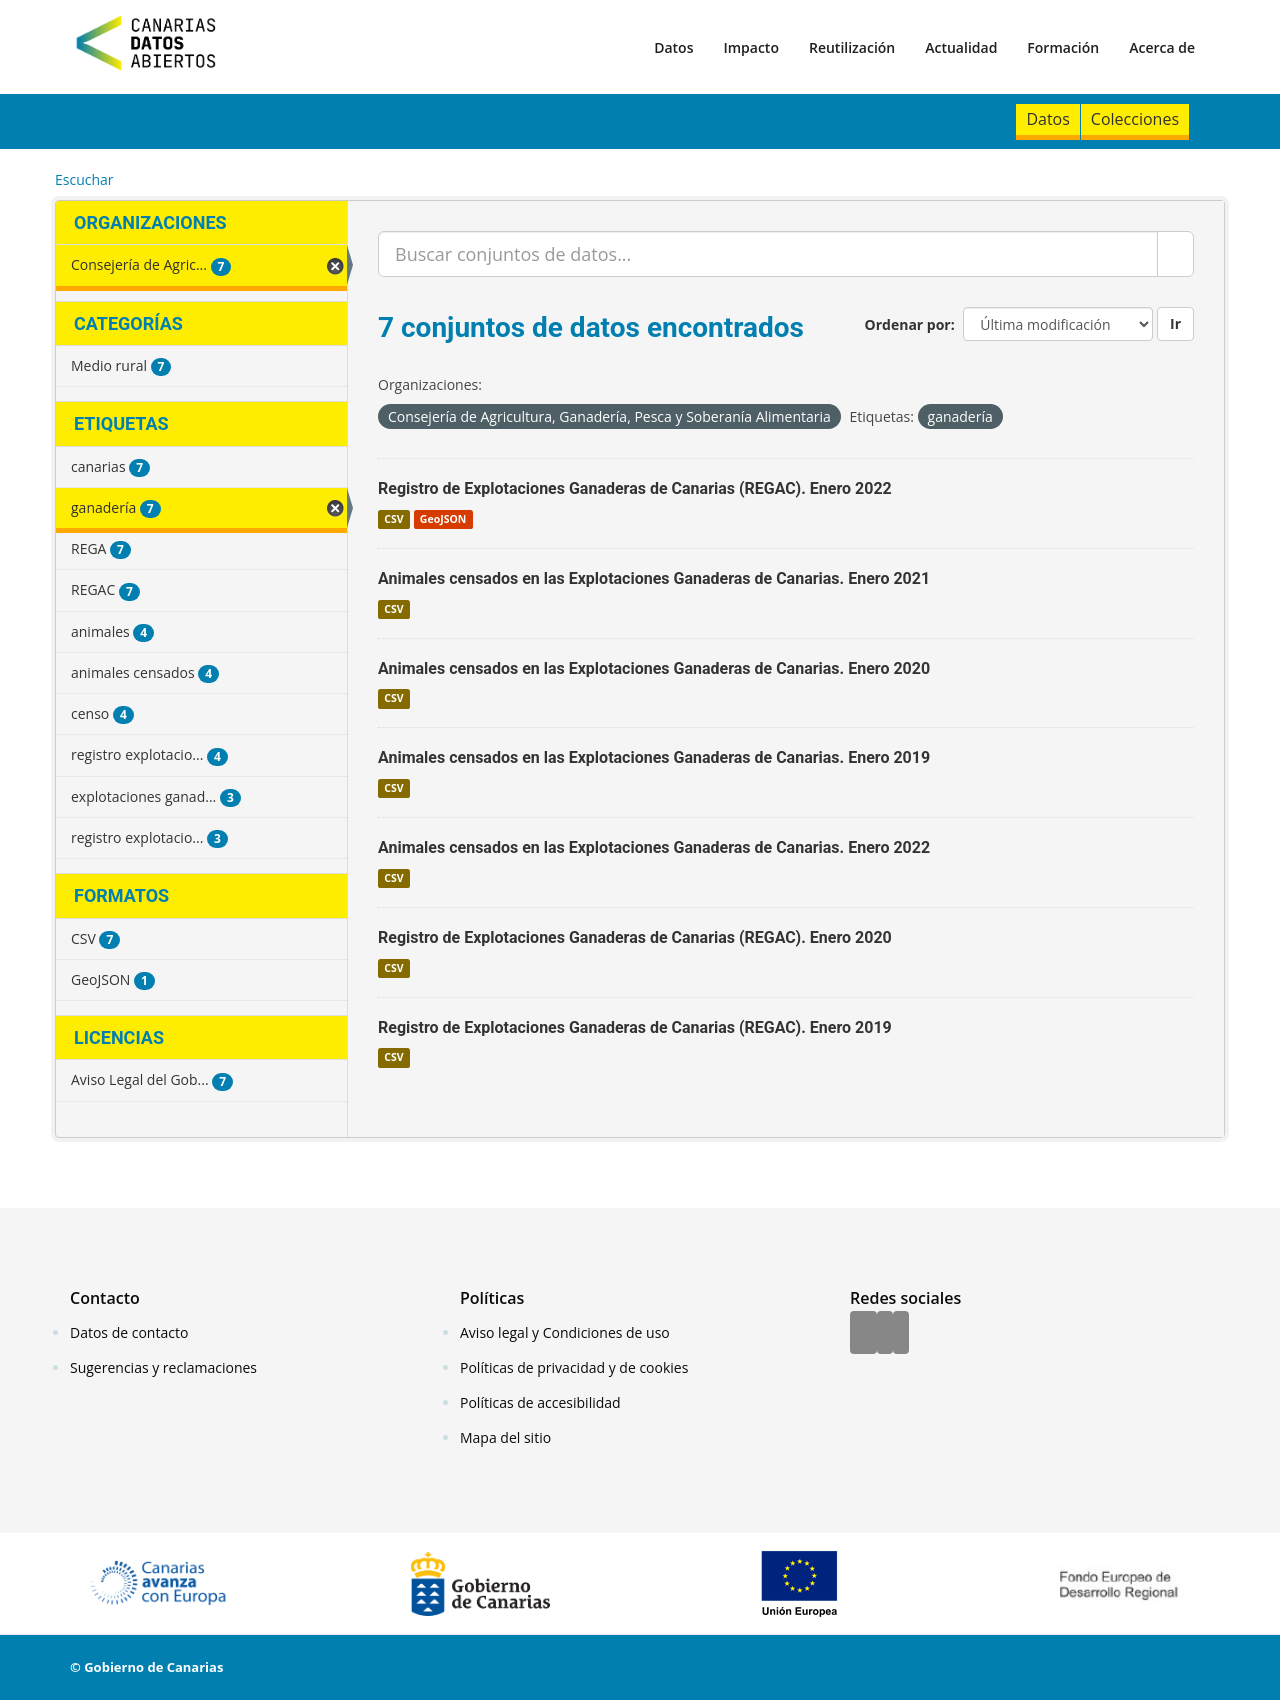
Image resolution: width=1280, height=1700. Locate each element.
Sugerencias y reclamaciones (163, 1367)
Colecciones (1135, 119)
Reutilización (852, 47)
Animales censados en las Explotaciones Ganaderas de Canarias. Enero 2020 (654, 668)
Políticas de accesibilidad (540, 1402)
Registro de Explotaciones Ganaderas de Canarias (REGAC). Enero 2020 (635, 937)
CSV (393, 519)
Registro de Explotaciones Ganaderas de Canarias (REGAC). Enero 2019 (635, 1027)
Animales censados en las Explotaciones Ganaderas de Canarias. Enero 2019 (654, 757)
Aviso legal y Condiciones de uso (565, 1332)
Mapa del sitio (505, 1437)
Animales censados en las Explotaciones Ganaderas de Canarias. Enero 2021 (654, 578)
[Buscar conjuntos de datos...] (768, 254)
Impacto (751, 47)
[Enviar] (1175, 254)
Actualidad (961, 47)
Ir (1175, 323)
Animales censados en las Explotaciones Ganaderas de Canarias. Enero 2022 (654, 847)
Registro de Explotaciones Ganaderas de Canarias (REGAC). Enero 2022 (635, 488)
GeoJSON (443, 519)
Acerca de (1162, 47)
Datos (673, 47)
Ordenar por (908, 324)
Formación (1063, 47)
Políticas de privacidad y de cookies (574, 1367)
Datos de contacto (129, 1332)
